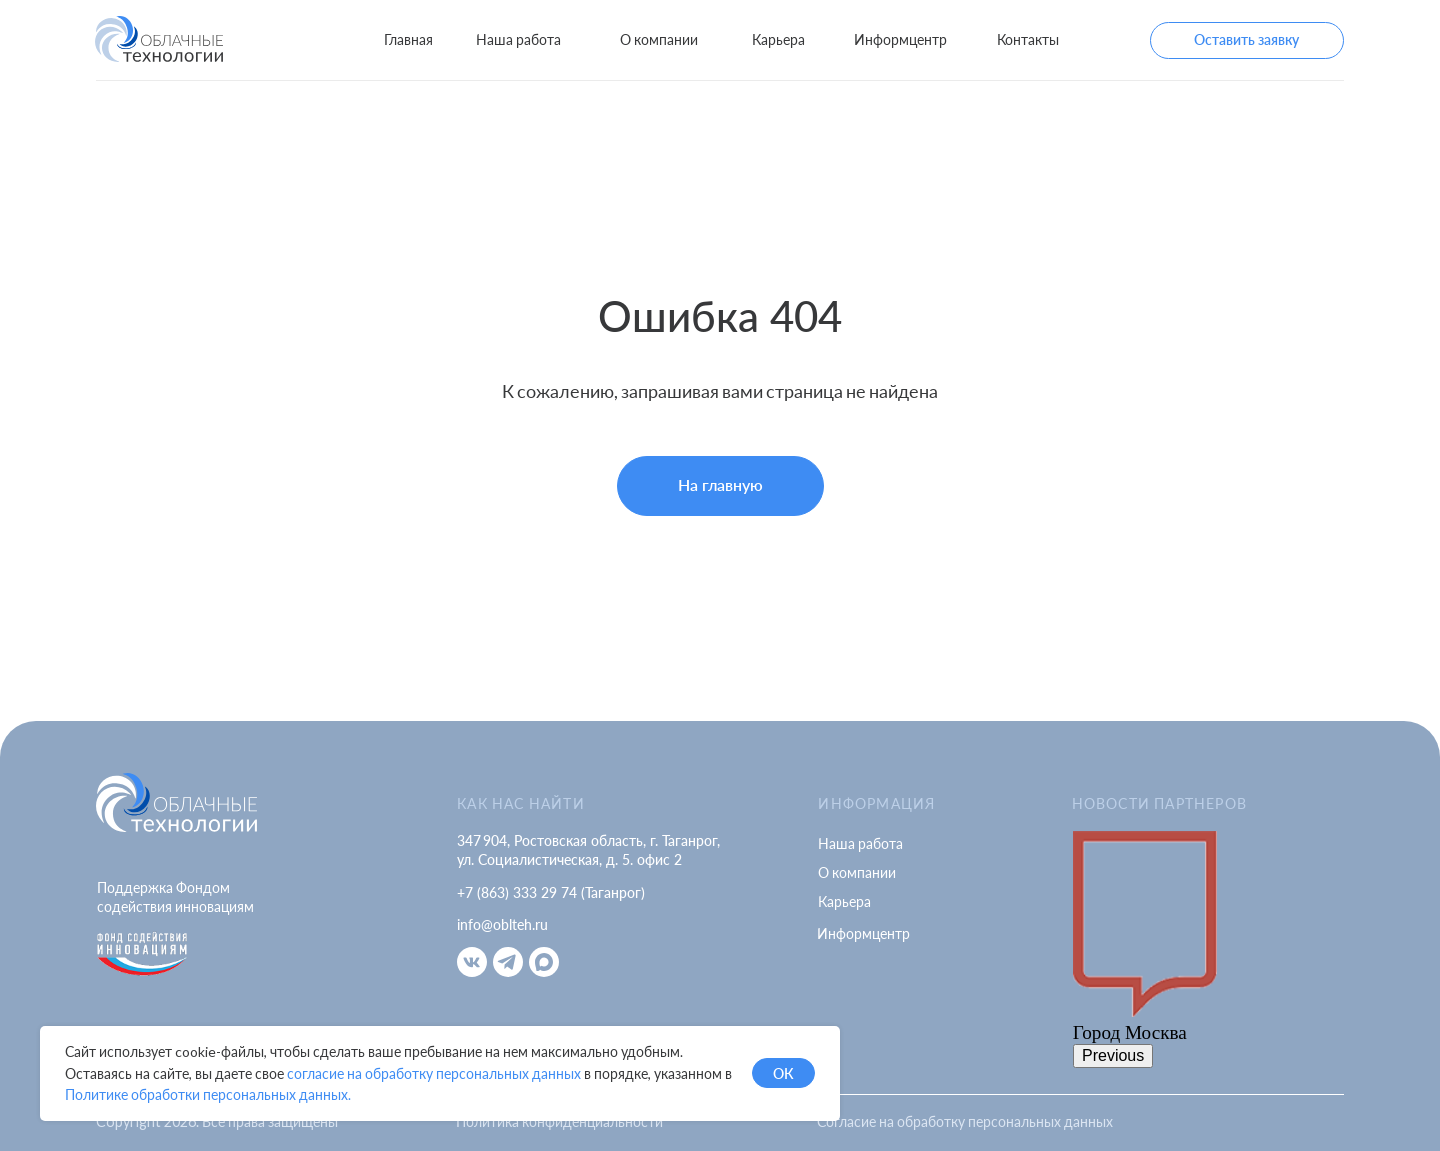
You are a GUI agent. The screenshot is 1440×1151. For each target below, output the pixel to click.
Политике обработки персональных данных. (208, 1094)
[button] (1247, 40)
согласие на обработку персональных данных (434, 1073)
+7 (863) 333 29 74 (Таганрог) (551, 892)
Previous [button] (1113, 1055)
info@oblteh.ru (502, 924)
